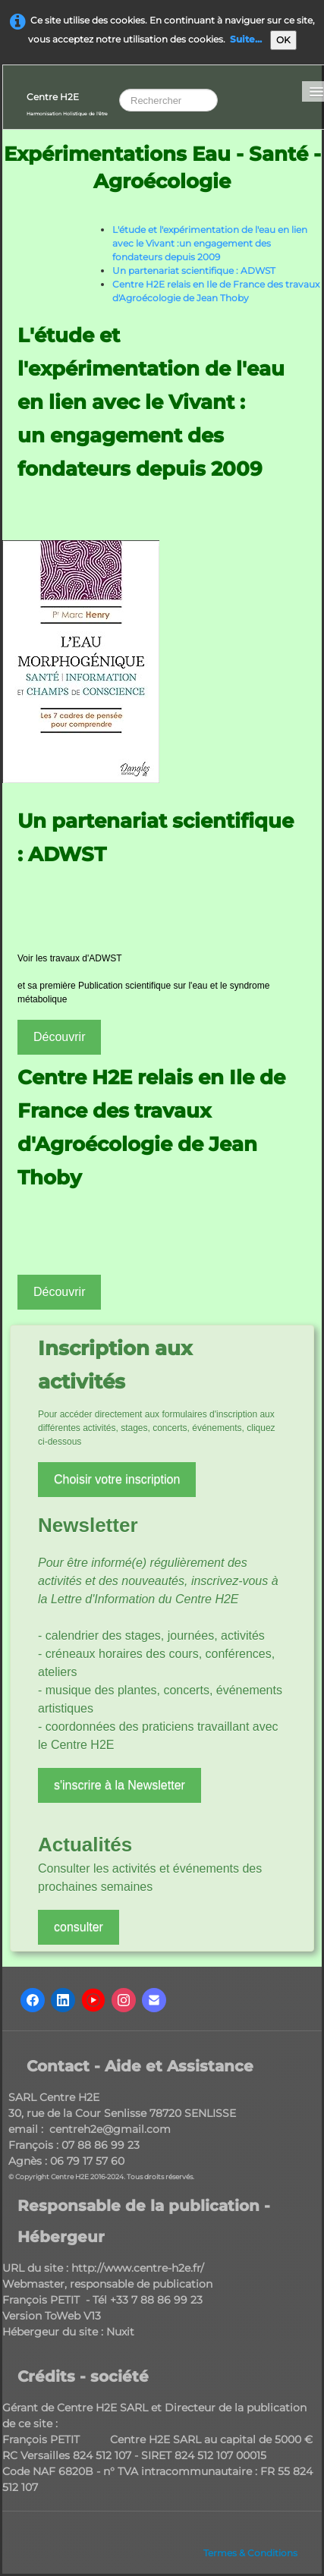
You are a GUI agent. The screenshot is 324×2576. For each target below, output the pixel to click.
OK (283, 40)
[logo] (67, 103)
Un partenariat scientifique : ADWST (193, 270)
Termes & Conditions (250, 2553)
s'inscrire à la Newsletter (119, 1785)
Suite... (246, 39)
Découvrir (59, 1036)
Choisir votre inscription (117, 1479)
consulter (78, 1926)
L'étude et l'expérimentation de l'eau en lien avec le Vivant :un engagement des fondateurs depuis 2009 (209, 243)
